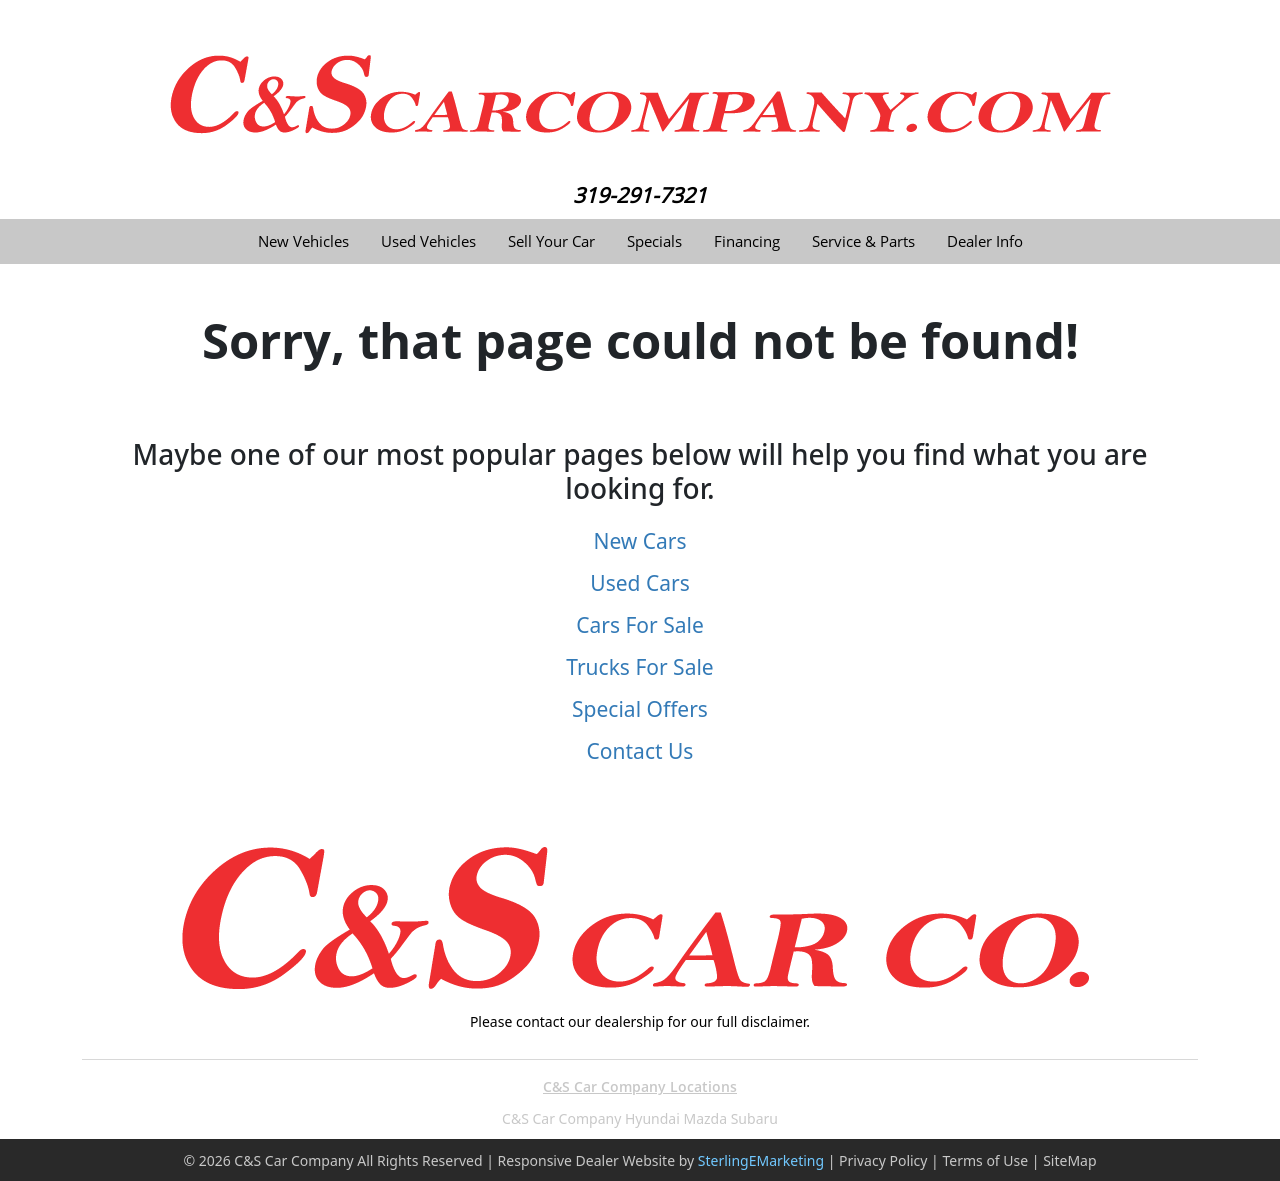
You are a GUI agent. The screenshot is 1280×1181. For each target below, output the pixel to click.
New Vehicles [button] (303, 241)
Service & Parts (863, 241)
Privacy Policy (883, 1160)
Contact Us (640, 751)
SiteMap (1069, 1160)
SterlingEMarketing (761, 1160)
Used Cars (639, 583)
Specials (654, 241)
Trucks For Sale (639, 667)
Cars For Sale (640, 625)
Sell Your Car (551, 241)
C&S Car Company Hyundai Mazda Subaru (640, 1118)
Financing (747, 241)
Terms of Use (985, 1160)
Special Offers (640, 709)
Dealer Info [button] (985, 241)
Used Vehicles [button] (428, 241)
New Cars (639, 541)
